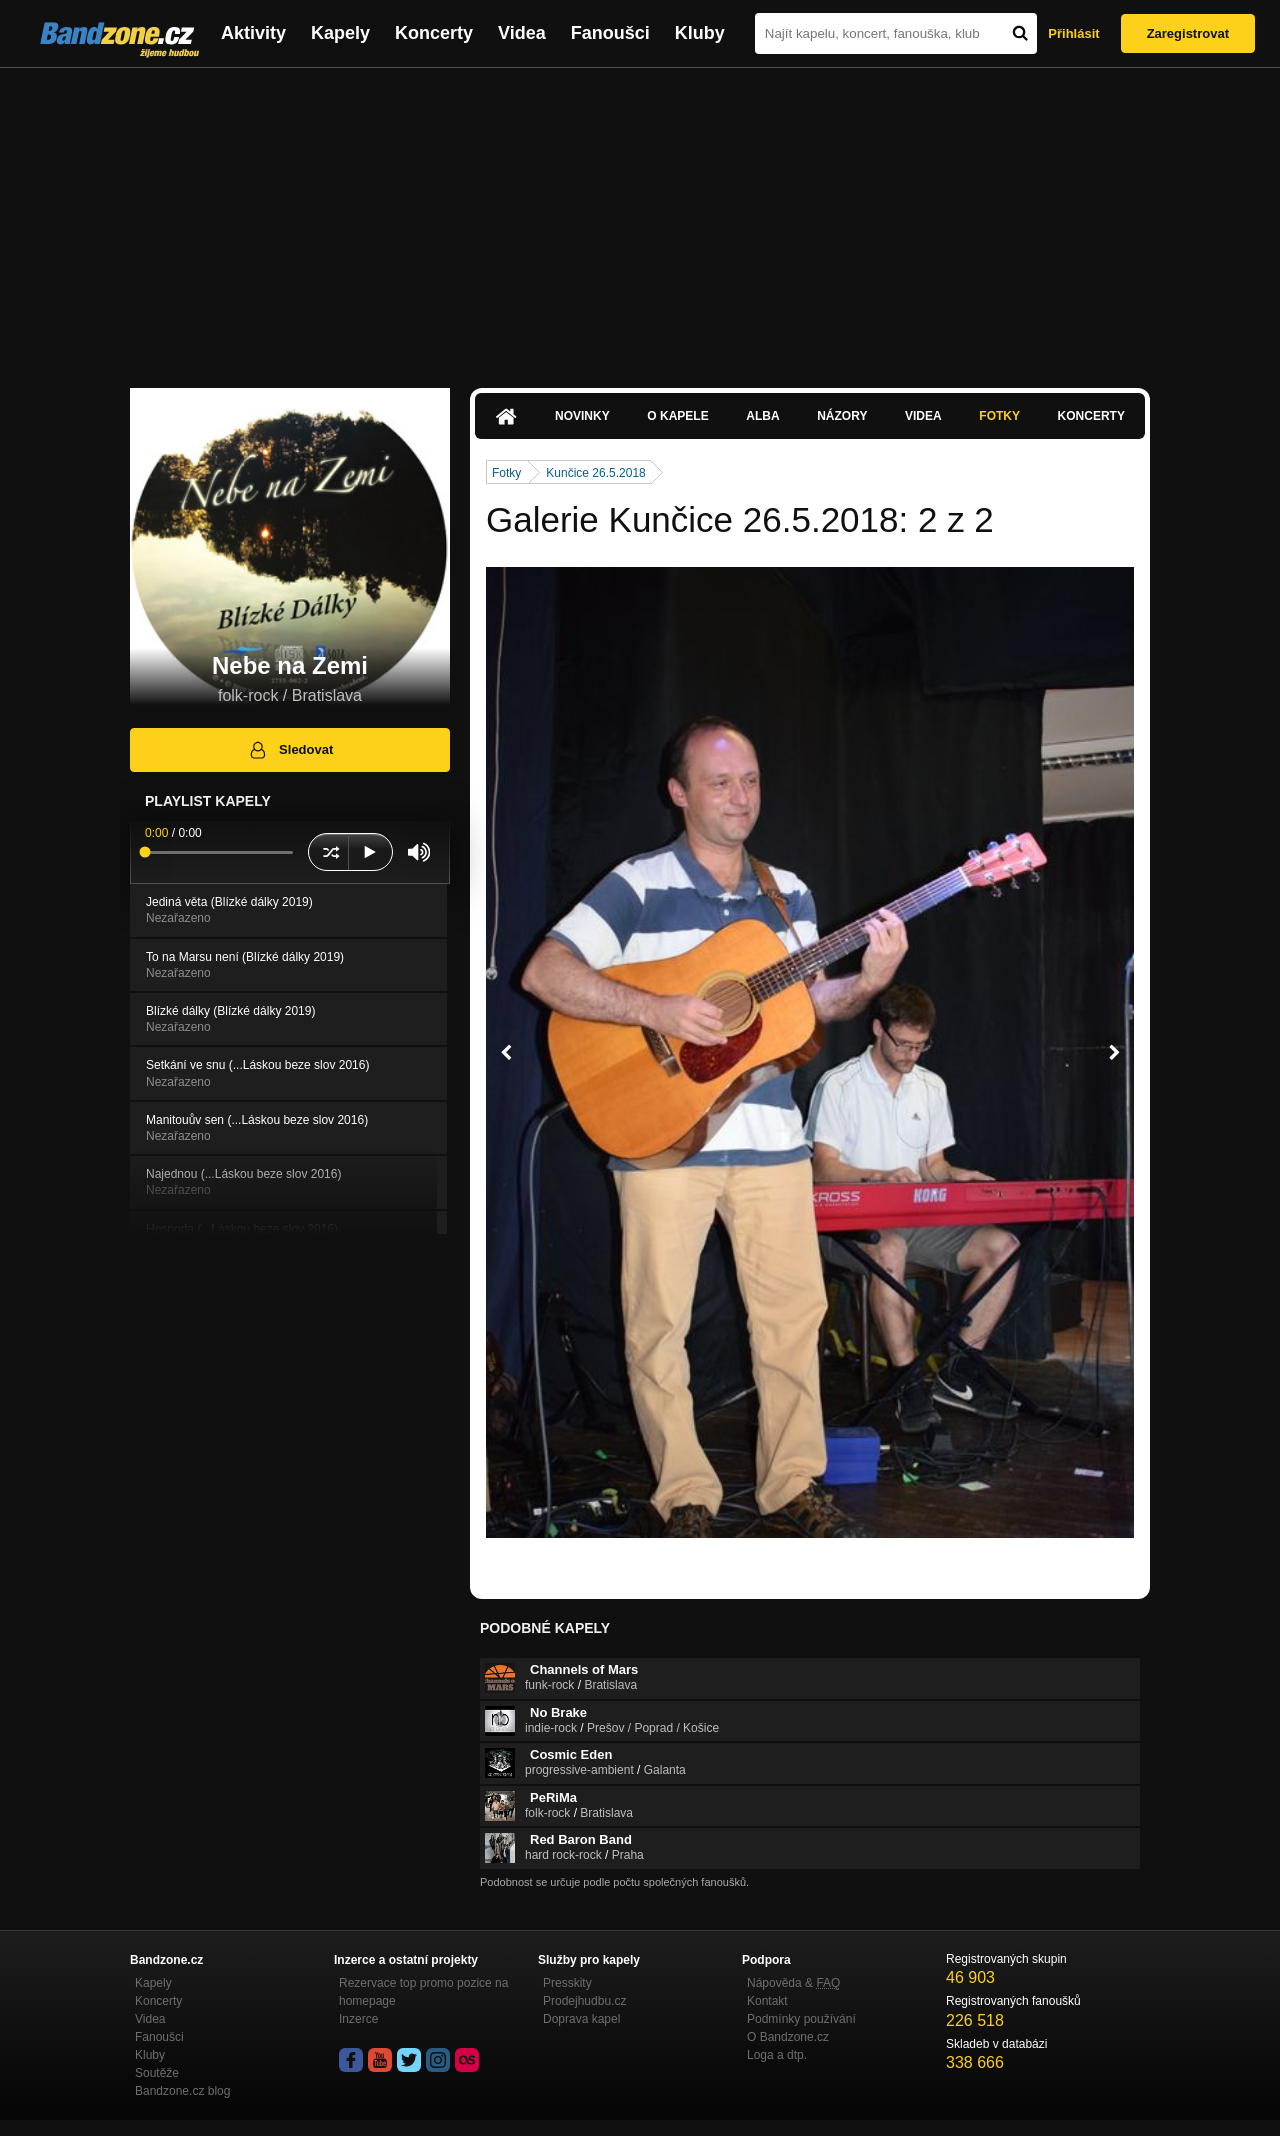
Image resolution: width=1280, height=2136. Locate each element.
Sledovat (290, 750)
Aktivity (253, 33)
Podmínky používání (801, 2019)
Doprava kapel (581, 2019)
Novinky (582, 416)
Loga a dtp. (777, 2055)
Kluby (700, 33)
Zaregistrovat (1188, 33)
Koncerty (434, 33)
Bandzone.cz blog (182, 2091)
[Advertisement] (640, 218)
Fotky (999, 416)
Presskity (567, 1983)
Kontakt (767, 2001)
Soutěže (157, 2073)
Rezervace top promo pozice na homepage (423, 1992)
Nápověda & (793, 1983)
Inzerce (358, 2019)
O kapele (677, 416)
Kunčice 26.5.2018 (595, 473)
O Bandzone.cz (788, 2037)
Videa (522, 33)
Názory (842, 416)
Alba (762, 416)
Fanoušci (610, 33)
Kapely (340, 33)
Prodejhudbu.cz (584, 2001)
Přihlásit (1073, 33)
